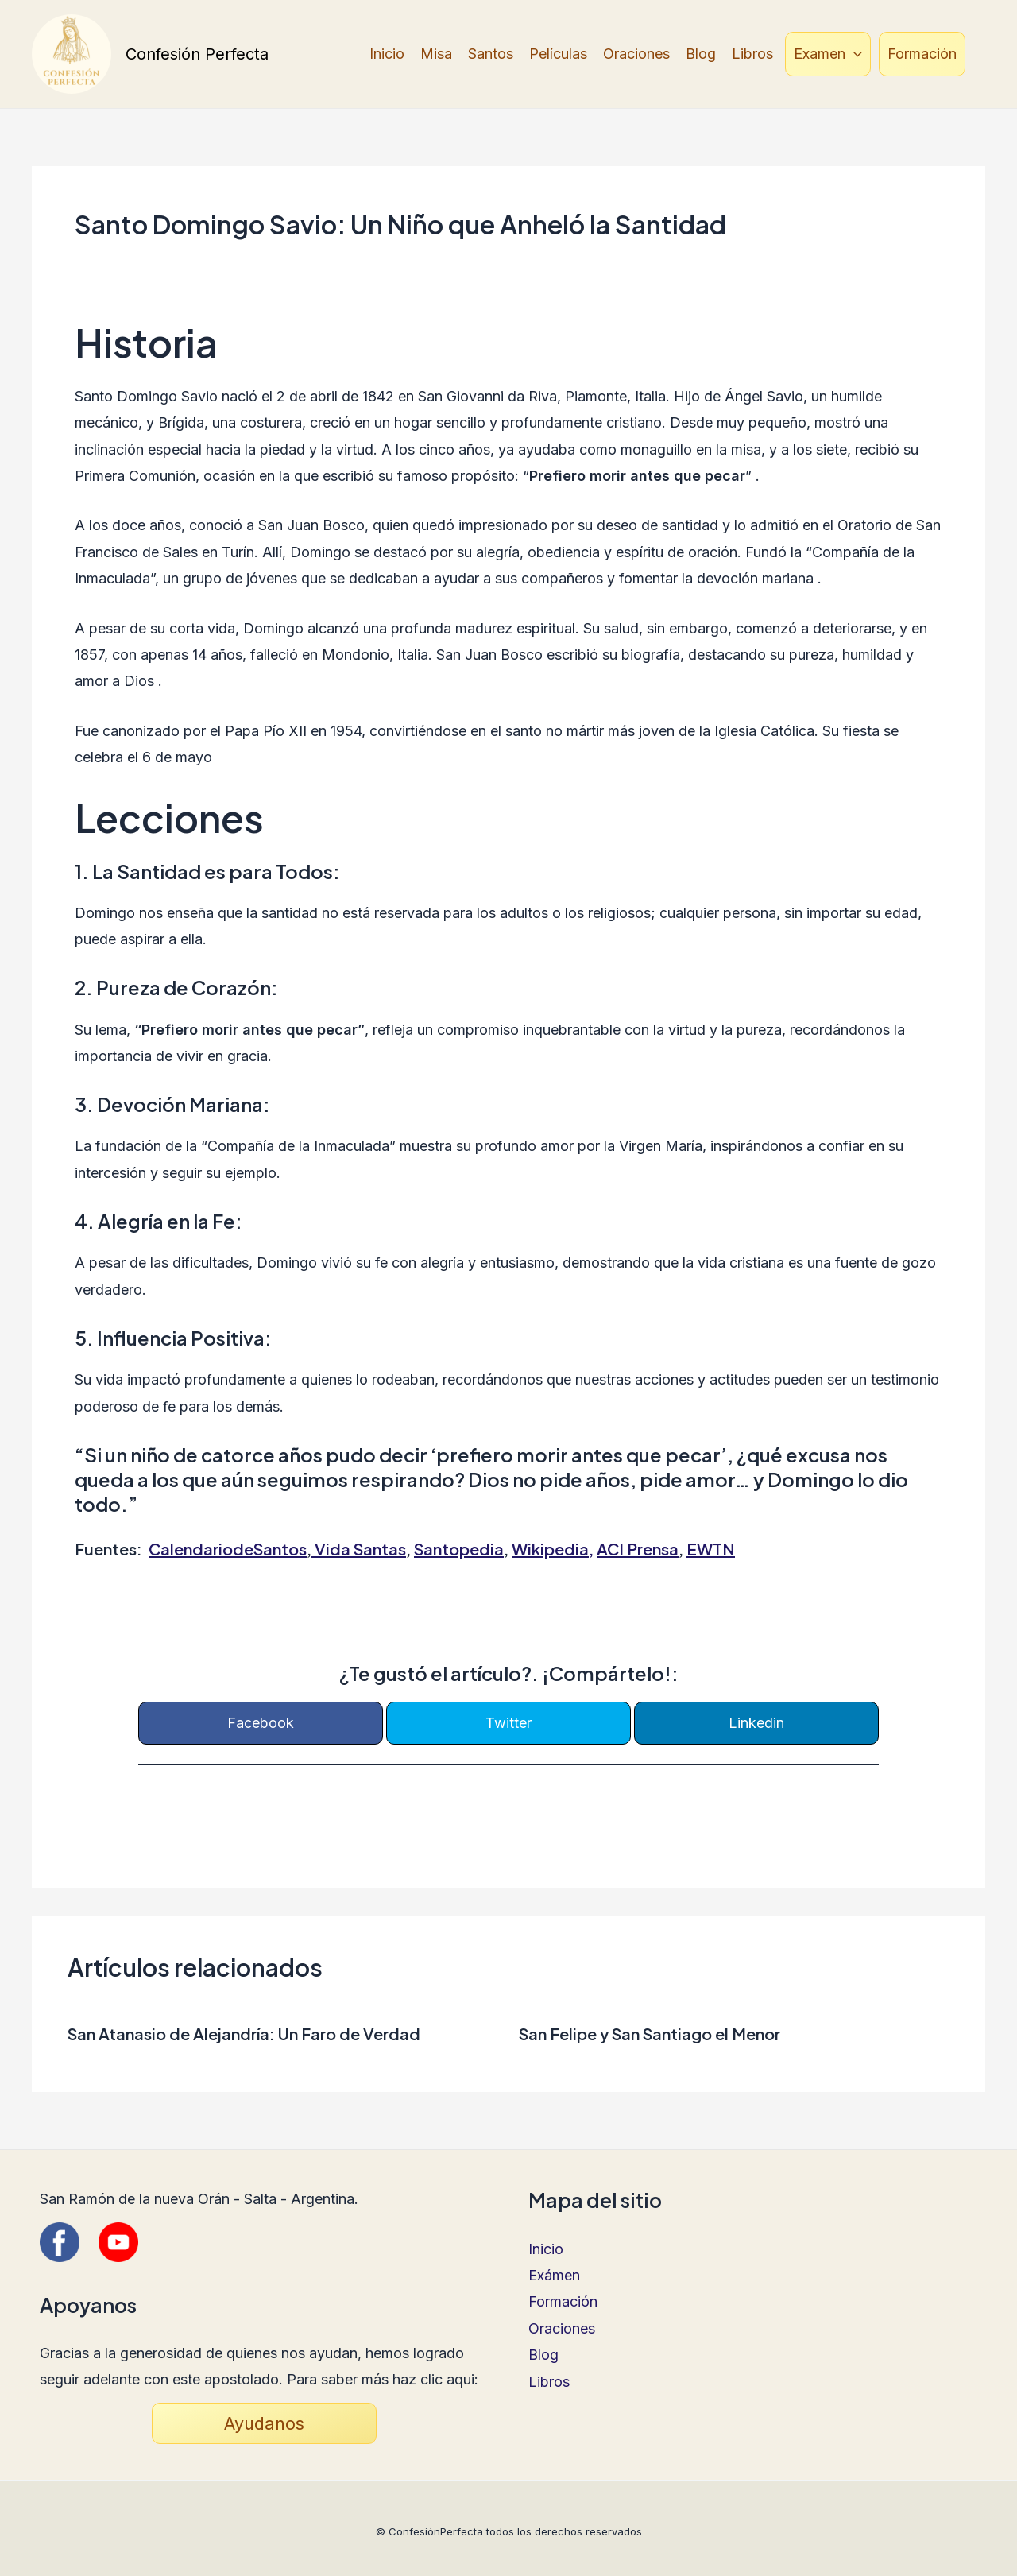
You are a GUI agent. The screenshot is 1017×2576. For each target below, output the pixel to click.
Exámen (554, 2275)
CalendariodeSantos (228, 1549)
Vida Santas (360, 1549)
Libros (752, 53)
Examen (828, 54)
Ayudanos (264, 2423)
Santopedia (459, 1549)
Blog (701, 53)
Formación (922, 53)
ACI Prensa (638, 1549)
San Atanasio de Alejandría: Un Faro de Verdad (244, 2033)
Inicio (386, 53)
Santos (490, 53)
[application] (853, 54)
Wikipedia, (553, 1549)
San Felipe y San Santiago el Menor (649, 2033)
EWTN (710, 1549)
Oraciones (636, 53)
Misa (436, 53)
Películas (558, 53)
